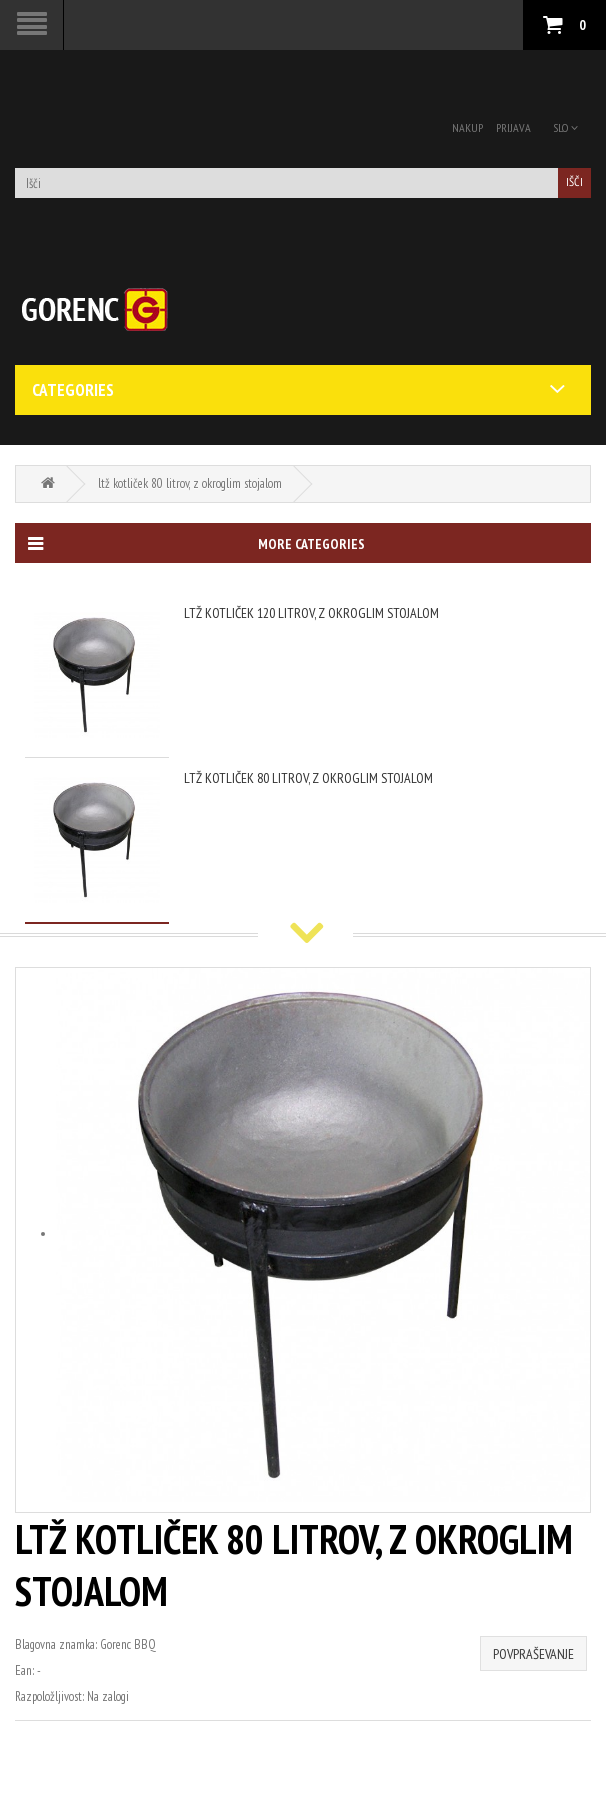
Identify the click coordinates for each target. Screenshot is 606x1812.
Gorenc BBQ (128, 1644)
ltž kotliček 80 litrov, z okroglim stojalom (190, 483)
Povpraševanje (533, 1654)
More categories (196, 544)
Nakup (467, 127)
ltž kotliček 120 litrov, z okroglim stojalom (311, 613)
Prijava (513, 127)
